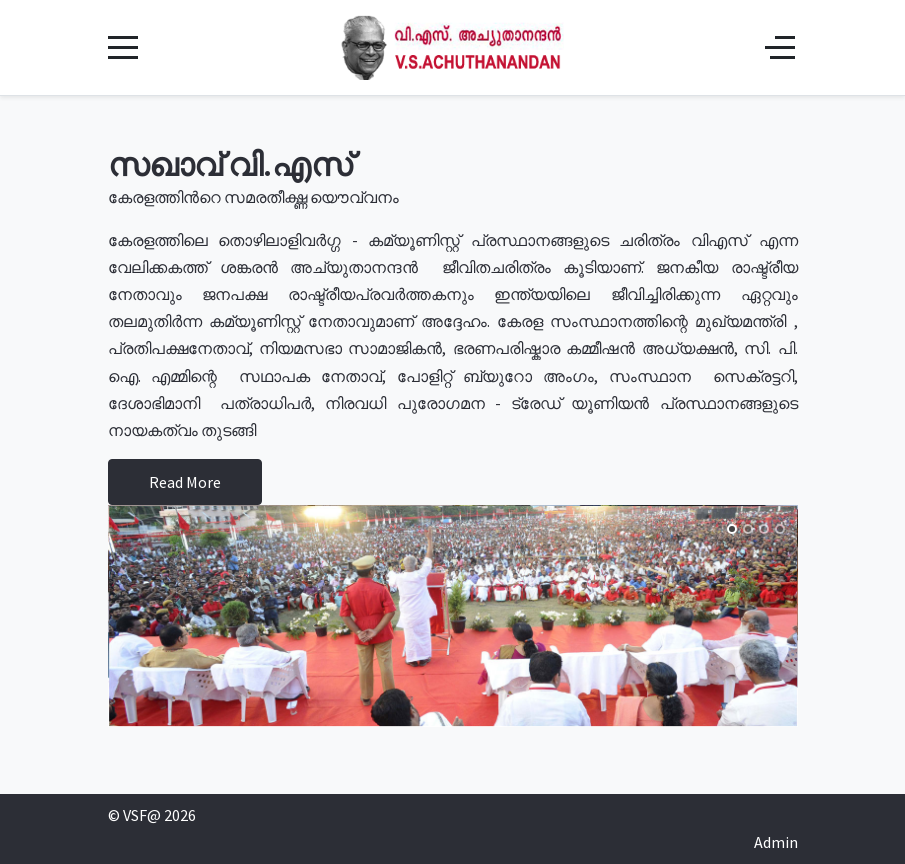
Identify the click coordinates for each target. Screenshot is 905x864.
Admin (776, 842)
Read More (185, 482)
